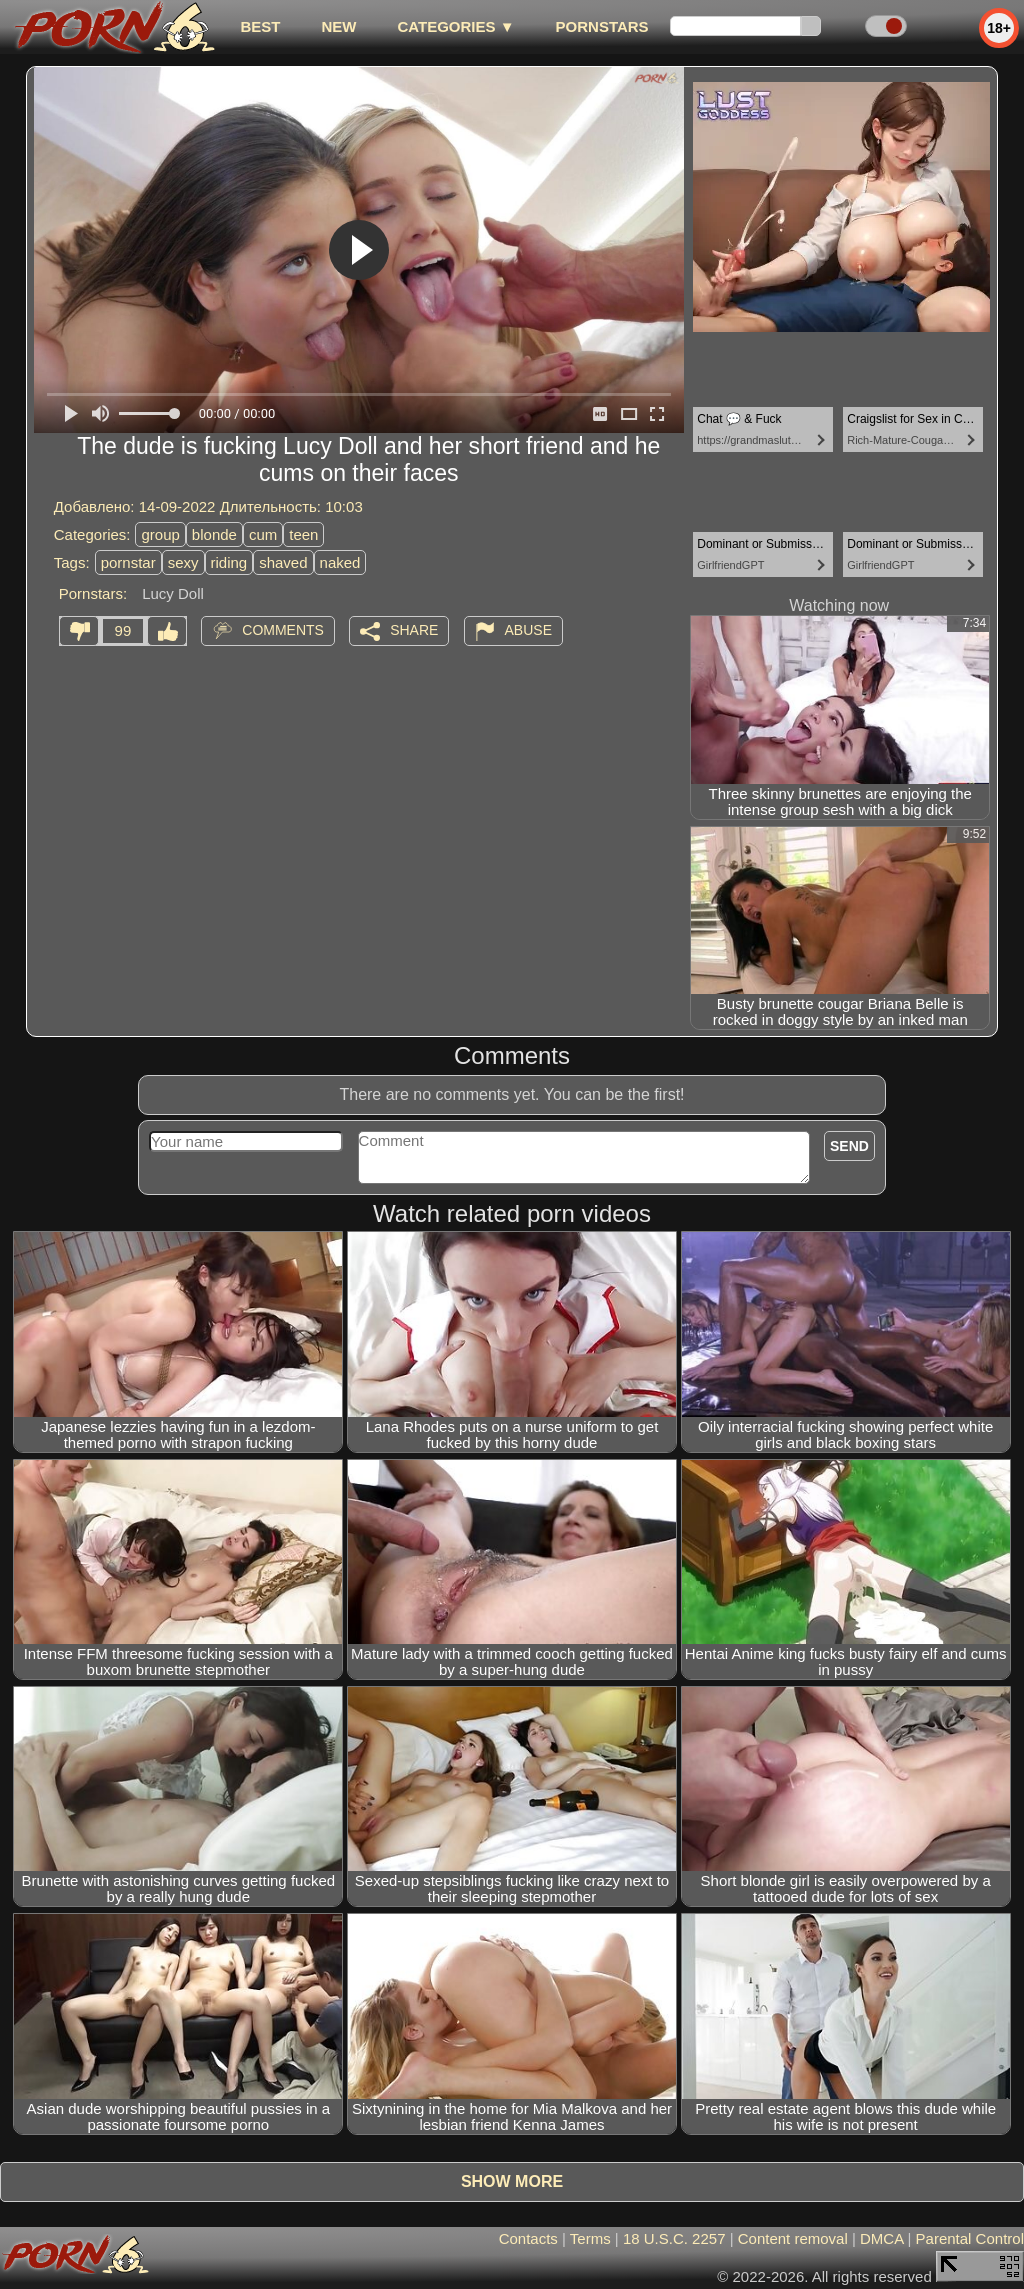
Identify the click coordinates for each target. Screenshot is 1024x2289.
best (260, 26)
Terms (590, 2238)
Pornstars (602, 26)
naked (340, 562)
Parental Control (970, 2238)
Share (414, 630)
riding (229, 562)
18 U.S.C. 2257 (674, 2238)
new (338, 26)
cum (263, 534)
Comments (283, 630)
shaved (283, 562)
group (160, 534)
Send (849, 1146)
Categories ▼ (455, 26)
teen (303, 534)
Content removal (793, 2238)
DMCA (881, 2238)
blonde (214, 534)
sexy (183, 562)
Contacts (528, 2238)
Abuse (528, 630)
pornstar (128, 562)
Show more (512, 2181)
